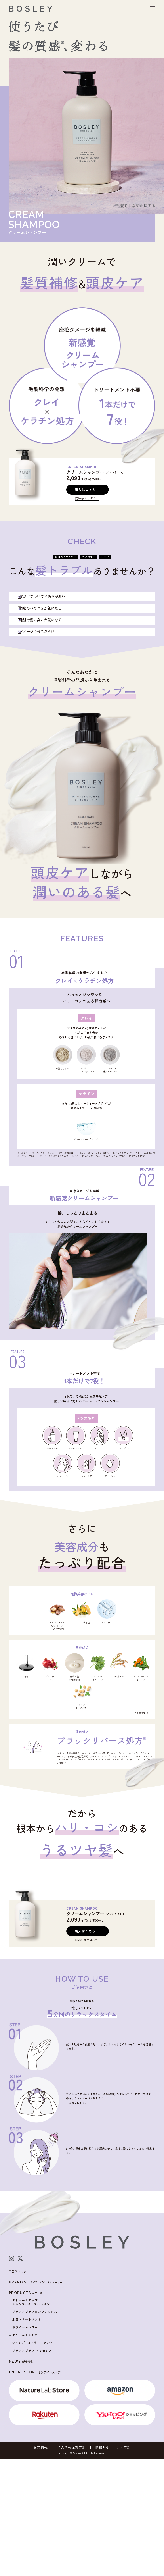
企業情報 (20, 2564)
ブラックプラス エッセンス (32, 2466)
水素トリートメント (26, 2435)
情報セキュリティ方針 (128, 2564)
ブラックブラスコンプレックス (34, 2427)
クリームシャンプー (26, 2451)
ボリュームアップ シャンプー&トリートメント (32, 2418)
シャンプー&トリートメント (32, 2458)
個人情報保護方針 (66, 2564)
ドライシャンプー (25, 2443)
